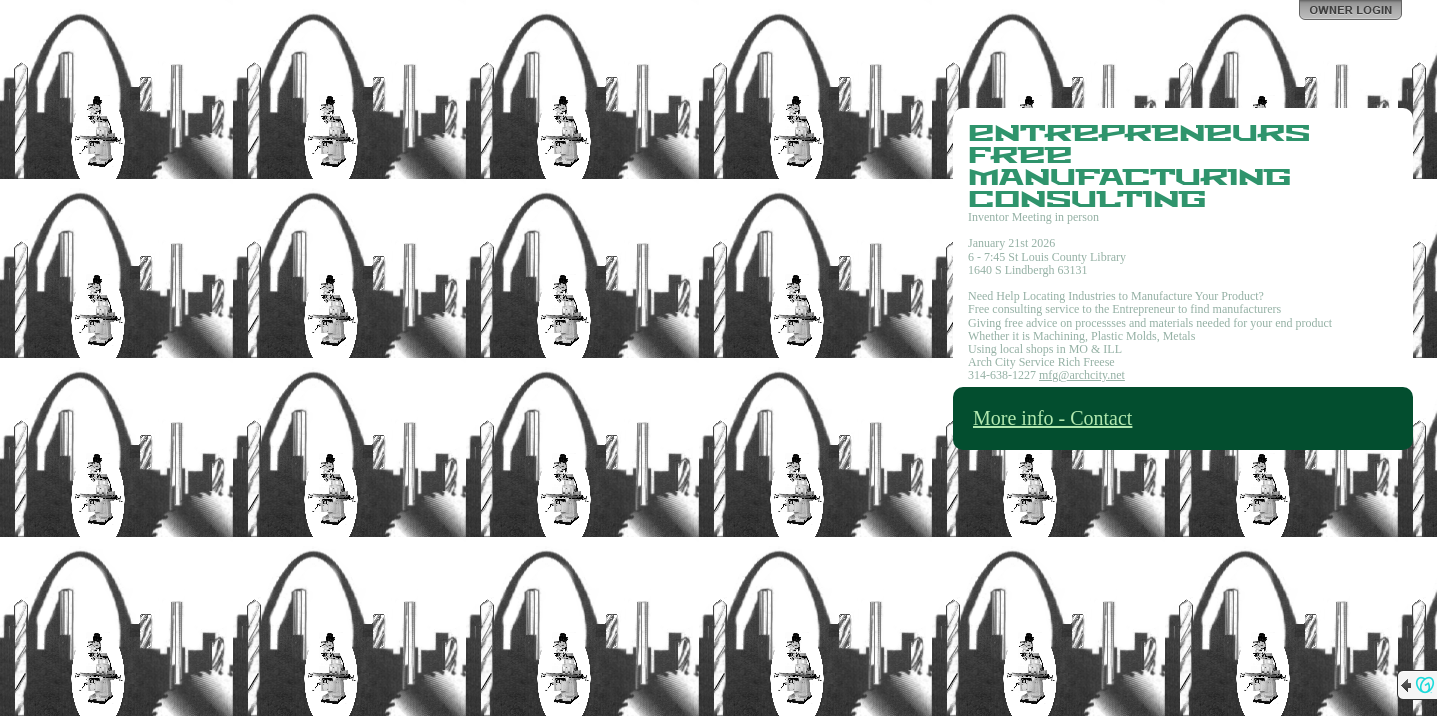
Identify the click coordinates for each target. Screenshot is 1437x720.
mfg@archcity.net (1082, 375)
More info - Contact (1052, 418)
